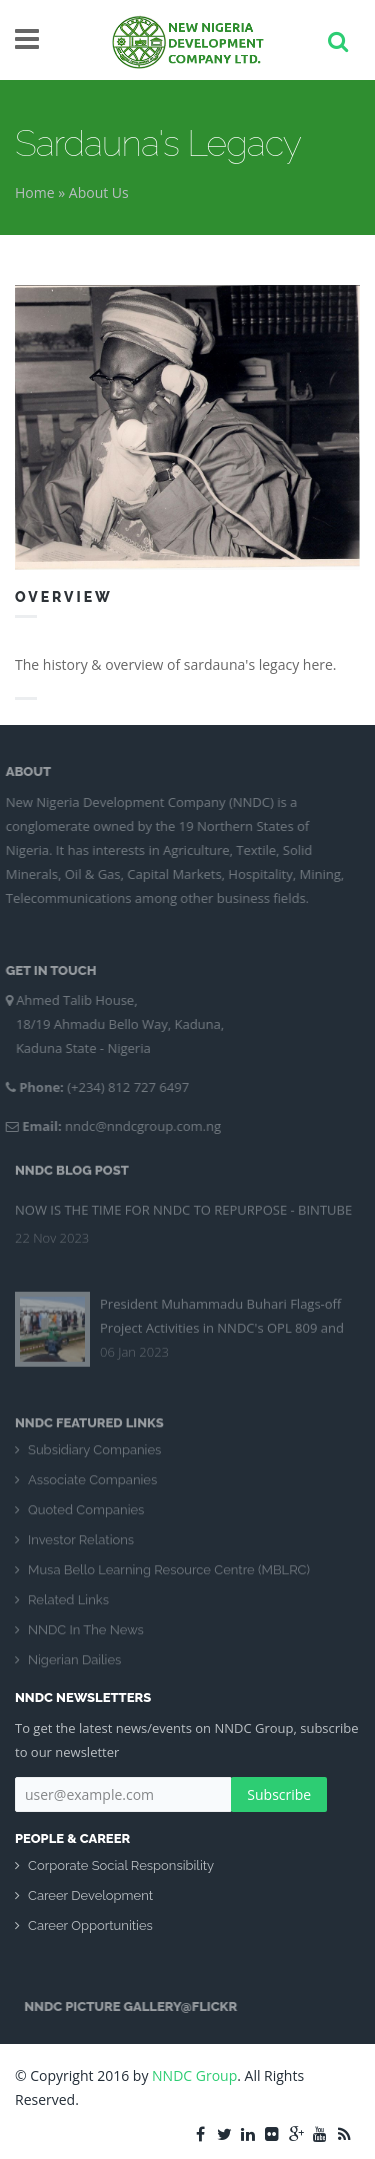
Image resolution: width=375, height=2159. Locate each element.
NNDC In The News (86, 1638)
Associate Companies (92, 1488)
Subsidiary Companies (94, 1458)
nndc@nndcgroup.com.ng (135, 1126)
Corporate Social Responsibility (121, 1865)
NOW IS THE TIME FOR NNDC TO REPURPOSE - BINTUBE (183, 1202)
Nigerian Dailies (74, 1668)
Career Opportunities (90, 1925)
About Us (99, 192)
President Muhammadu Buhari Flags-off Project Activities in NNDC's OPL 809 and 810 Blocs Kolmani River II (222, 1320)
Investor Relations (81, 1548)
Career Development (90, 1895)
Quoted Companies (86, 1518)
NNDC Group (194, 2075)
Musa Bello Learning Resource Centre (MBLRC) (169, 1578)
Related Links (68, 1608)
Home (35, 192)
